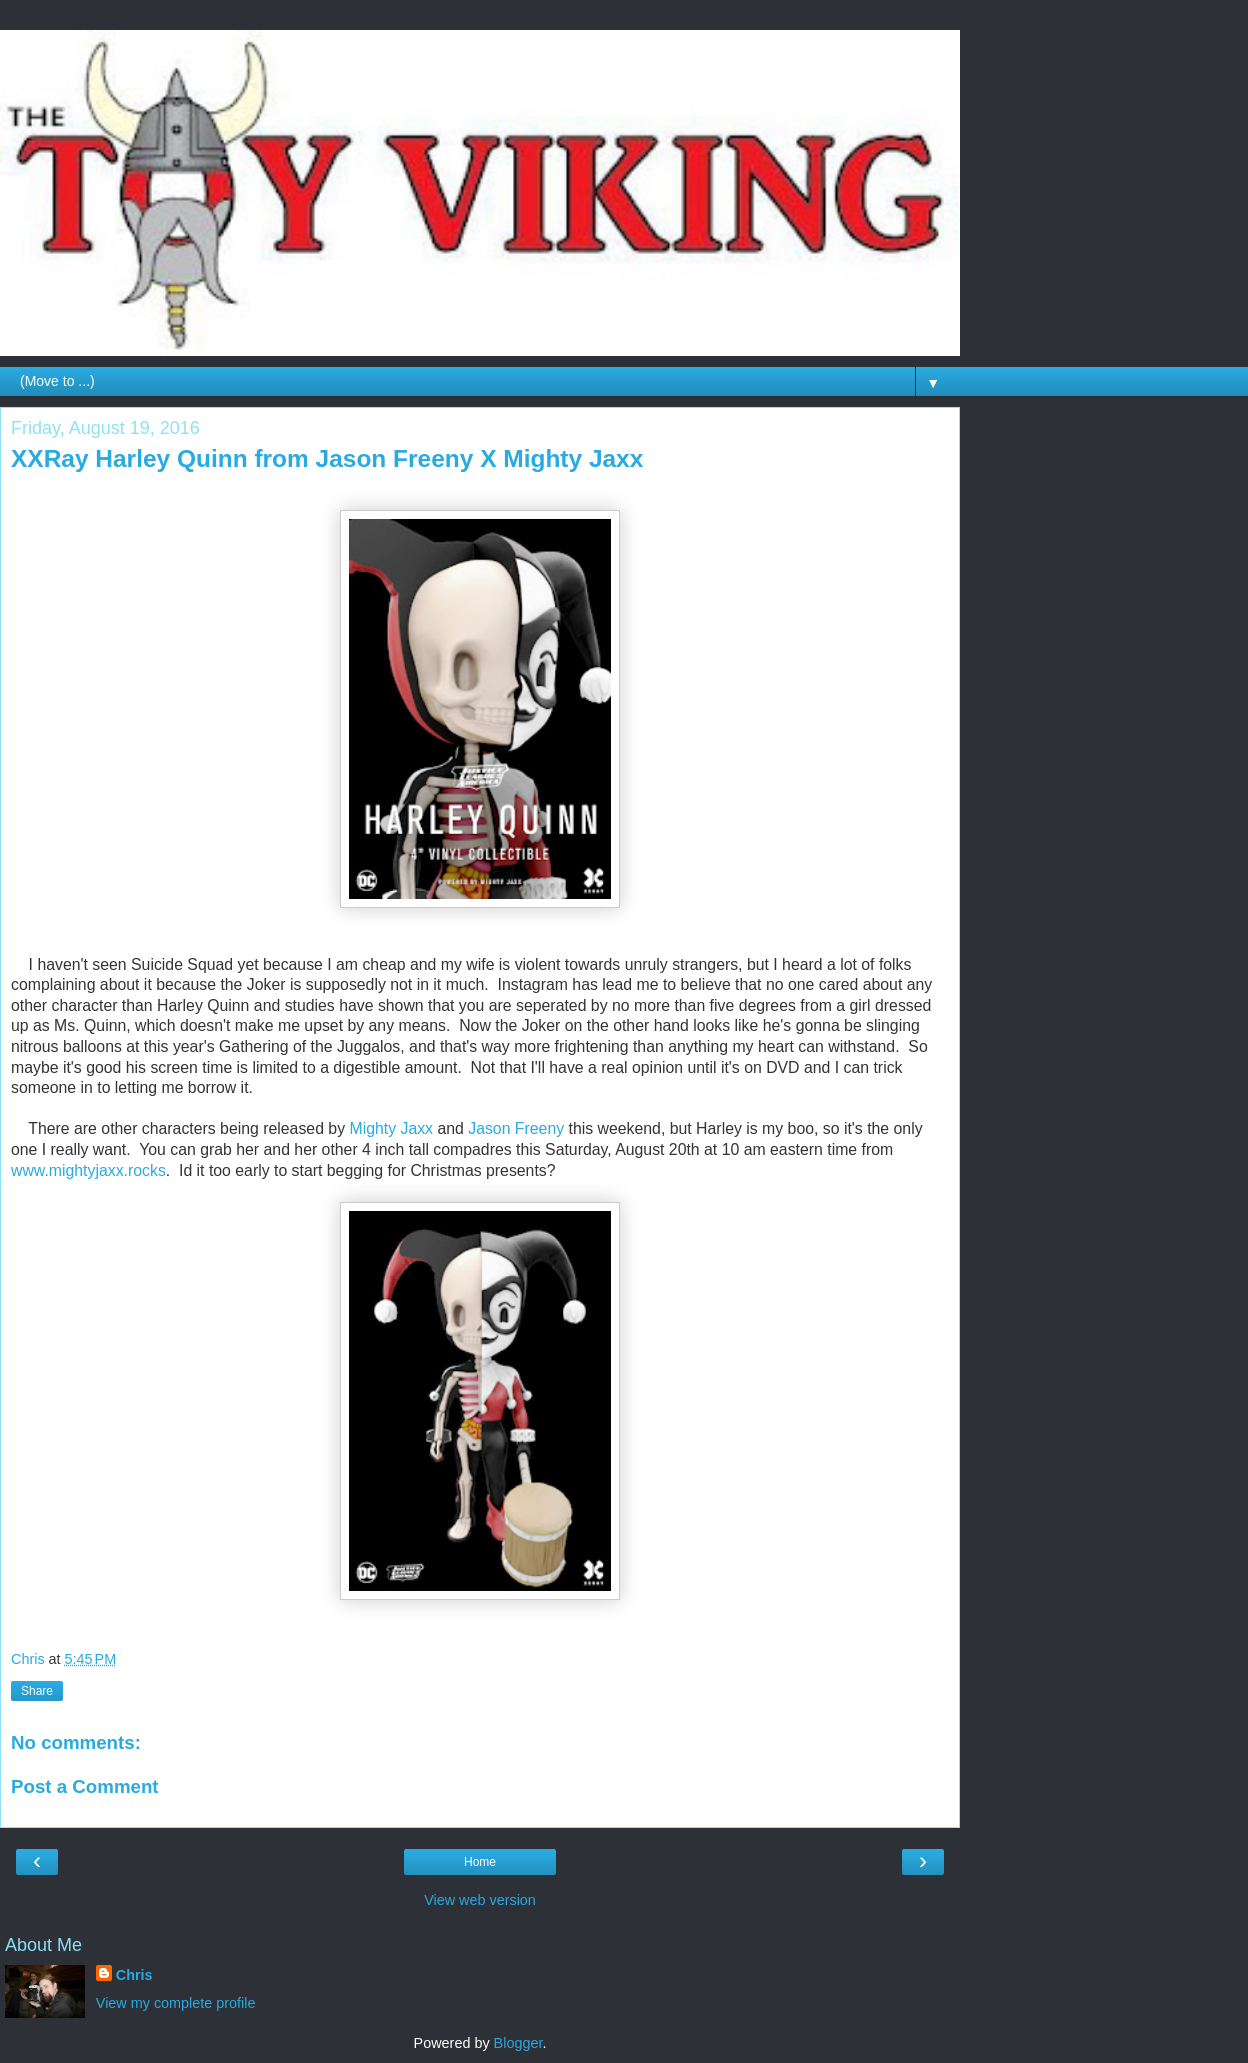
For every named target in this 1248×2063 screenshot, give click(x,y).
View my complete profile (176, 2003)
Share (37, 1691)
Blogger (518, 2043)
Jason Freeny (516, 1128)
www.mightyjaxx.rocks (88, 1170)
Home (480, 1862)
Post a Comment (85, 1786)
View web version (480, 1900)
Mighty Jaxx (391, 1128)
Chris (134, 1975)
